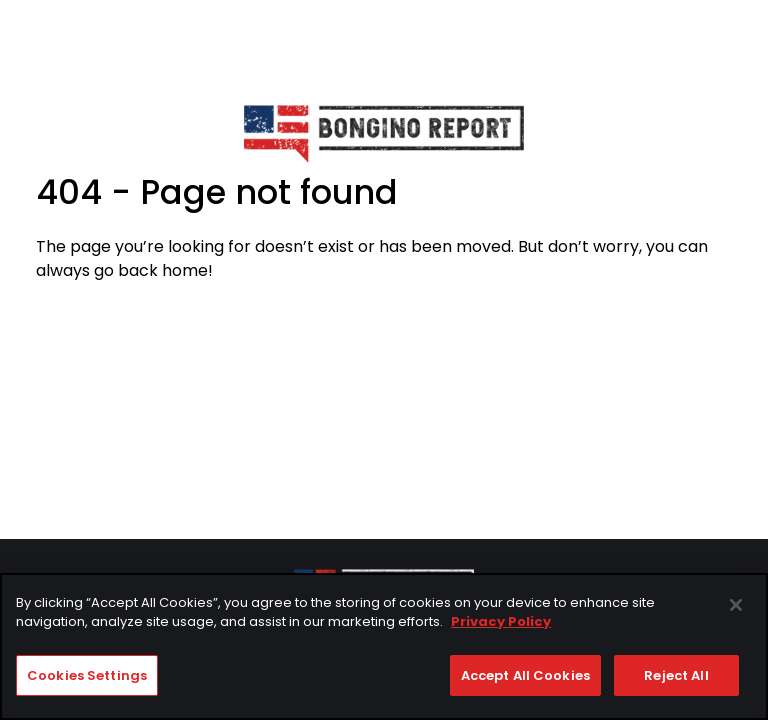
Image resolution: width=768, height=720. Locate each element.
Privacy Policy (501, 624)
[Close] (736, 607)
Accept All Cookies (525, 677)
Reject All (676, 677)
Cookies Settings (87, 677)
